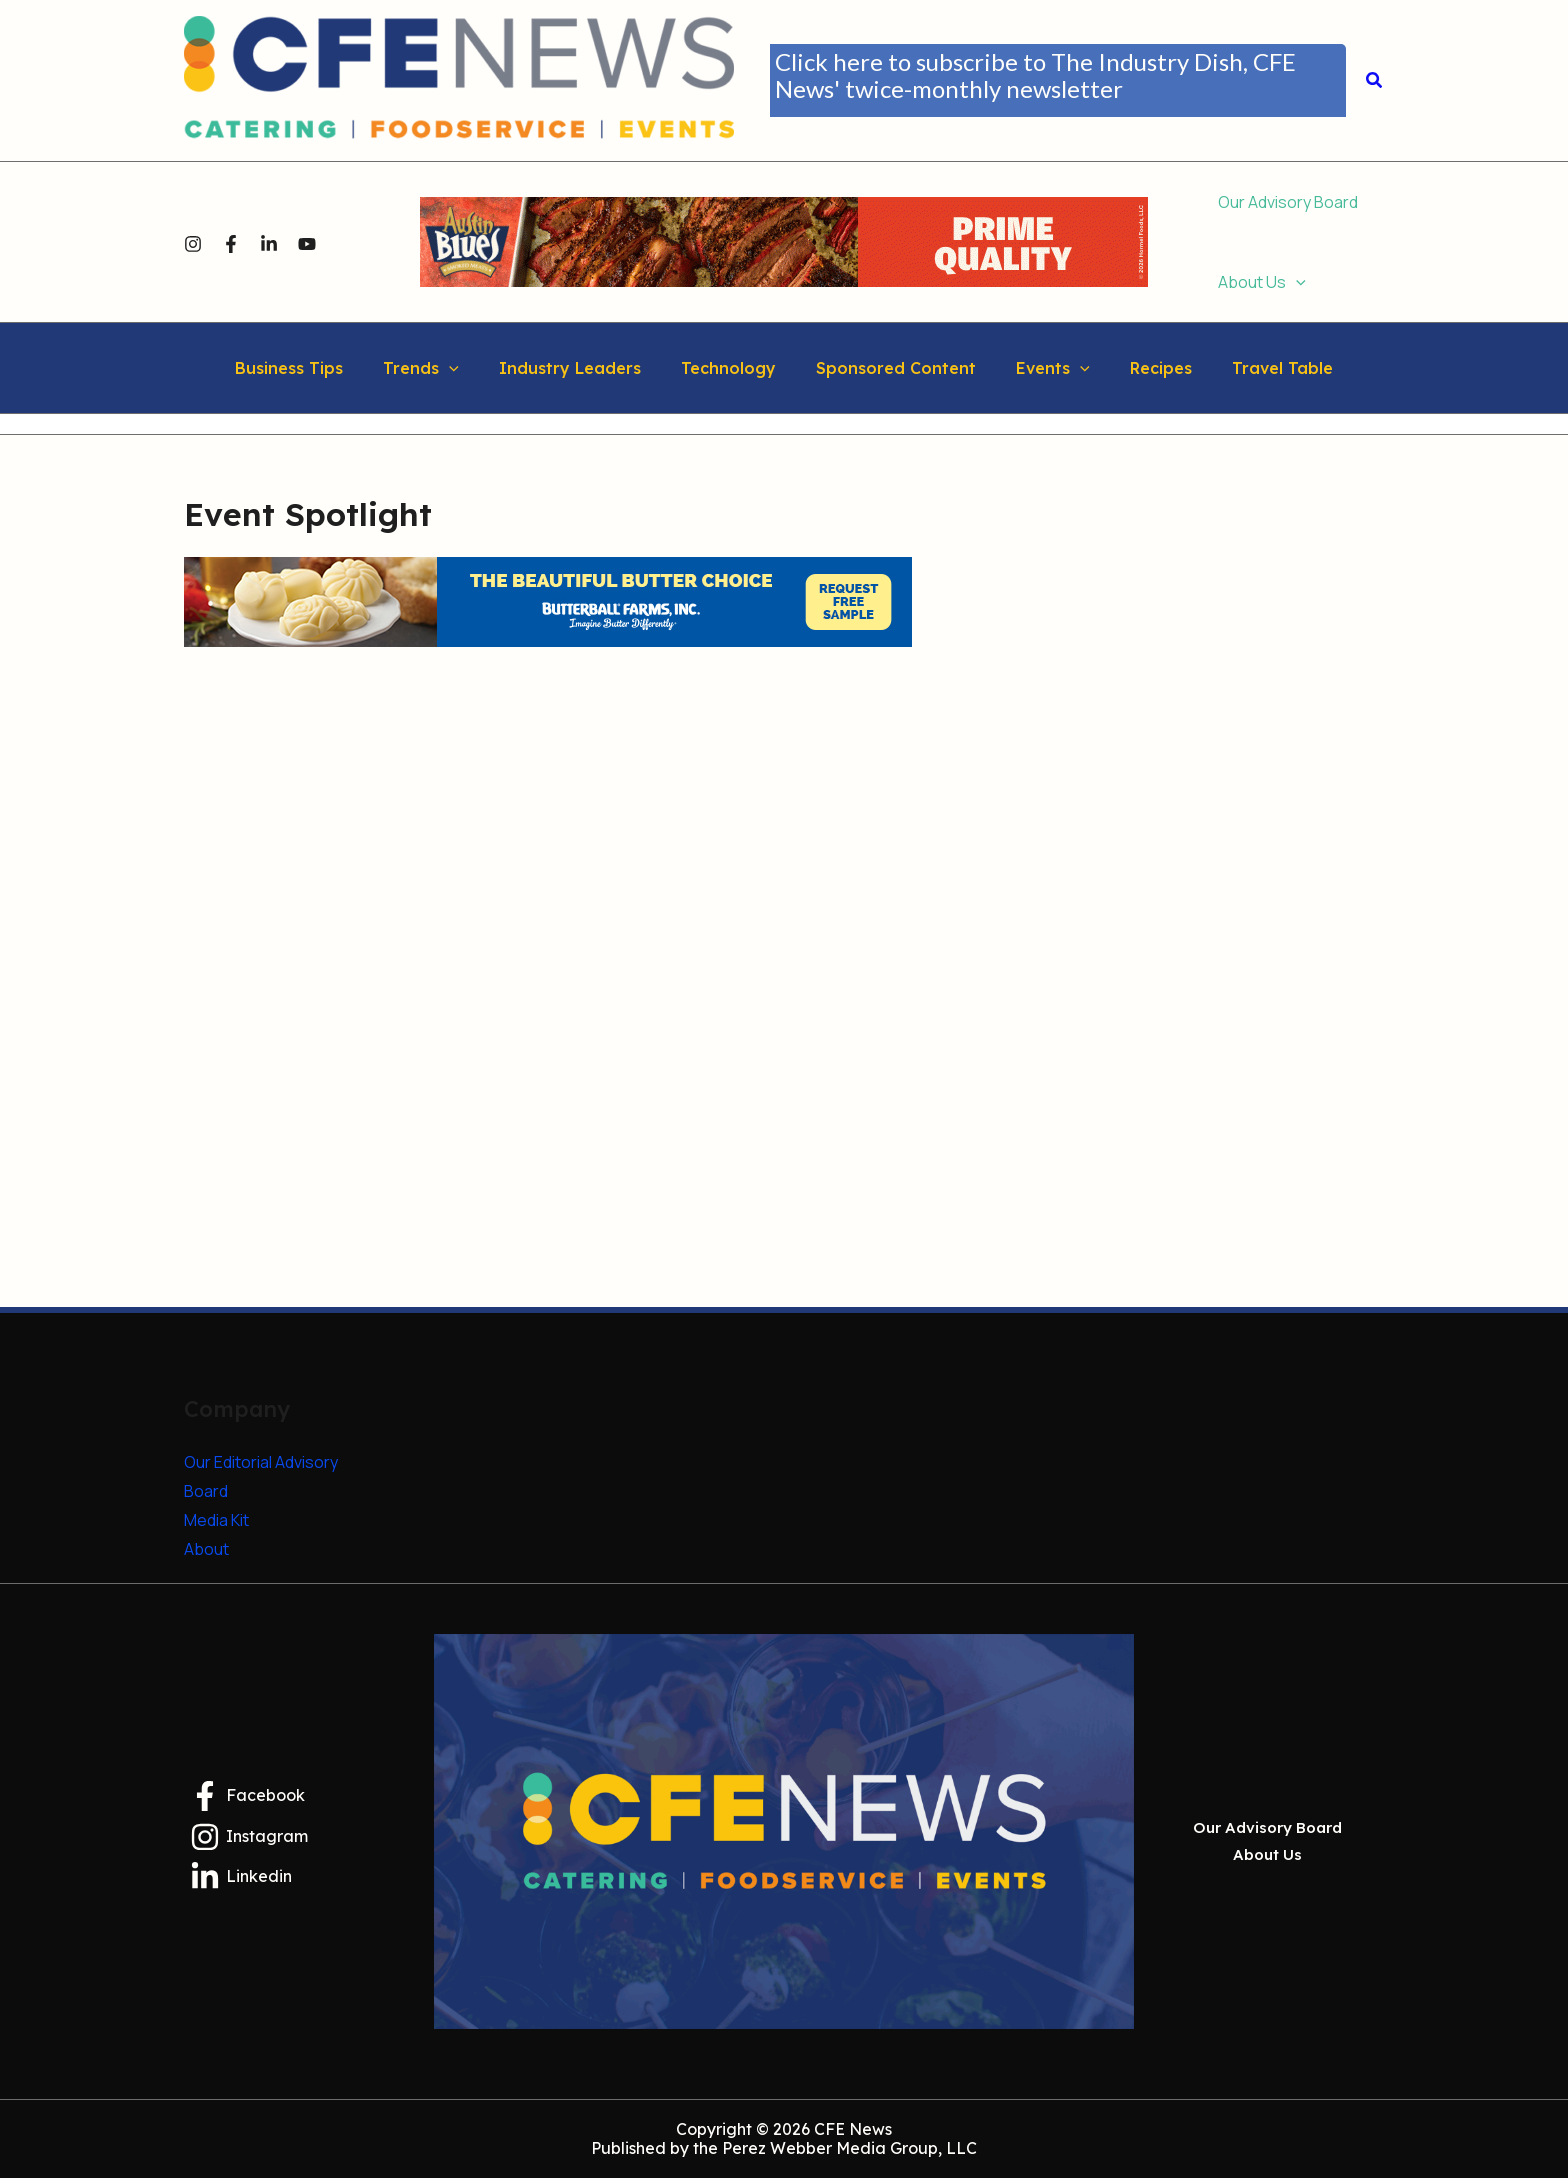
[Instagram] (193, 243)
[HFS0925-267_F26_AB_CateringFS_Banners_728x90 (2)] (784, 240)
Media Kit (216, 1520)
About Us (1267, 1851)
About (206, 1549)
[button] (1058, 80)
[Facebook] (231, 243)
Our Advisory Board (1267, 1833)
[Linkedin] (269, 243)
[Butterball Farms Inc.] (548, 601)
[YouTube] (307, 243)
